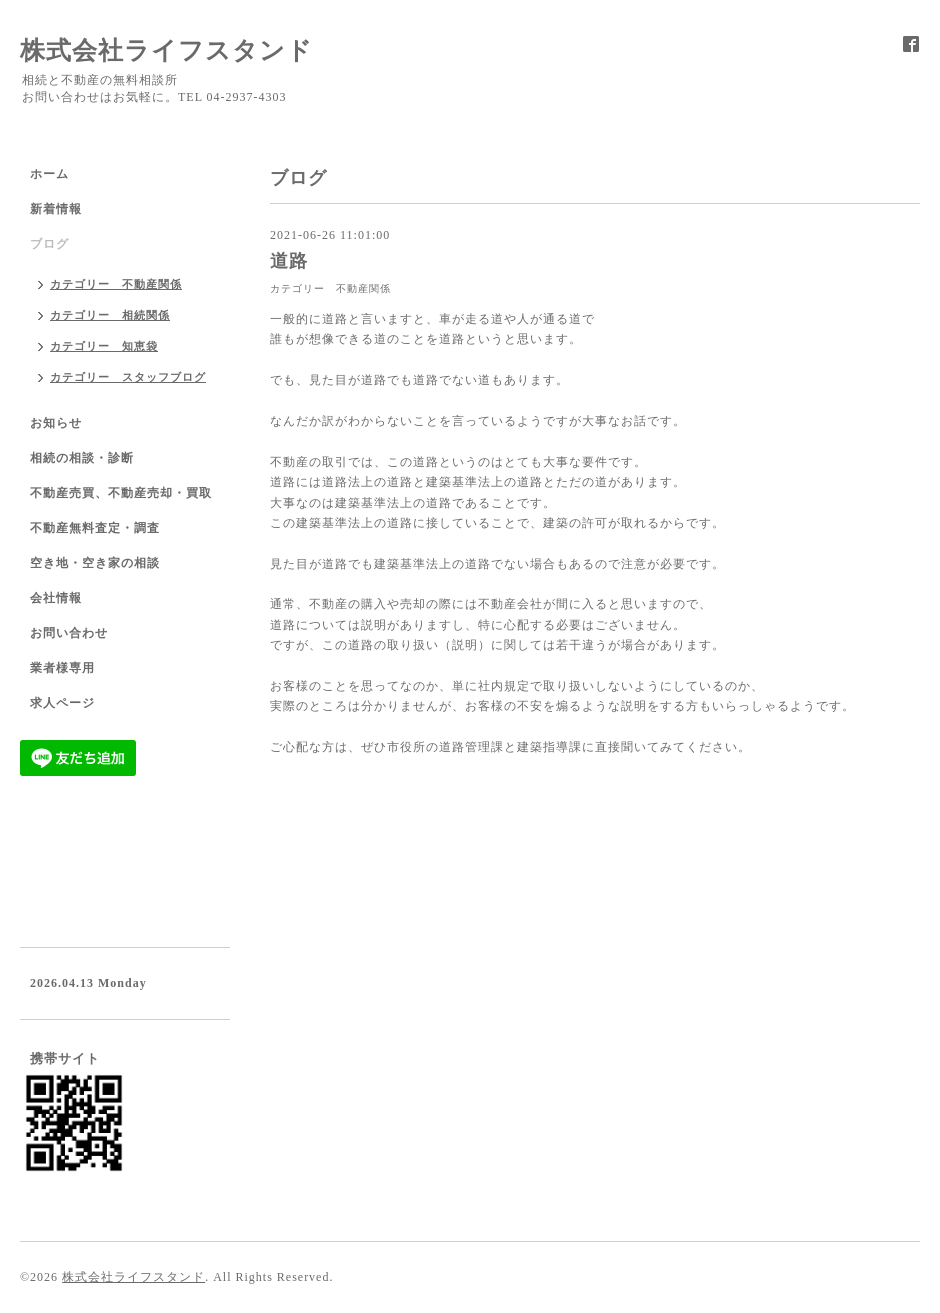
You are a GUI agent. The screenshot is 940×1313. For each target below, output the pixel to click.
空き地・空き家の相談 (95, 563)
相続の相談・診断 (82, 458)
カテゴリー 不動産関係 (330, 288)
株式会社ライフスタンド (166, 50)
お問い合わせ (69, 633)
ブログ (49, 244)
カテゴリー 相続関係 (110, 315)
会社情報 (56, 598)
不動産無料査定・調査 (95, 528)
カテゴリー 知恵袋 (104, 346)
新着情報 (56, 209)
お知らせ (56, 423)
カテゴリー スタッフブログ (128, 377)
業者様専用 (62, 668)
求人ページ (62, 703)
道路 (289, 261)
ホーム (49, 174)
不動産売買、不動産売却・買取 (121, 493)
